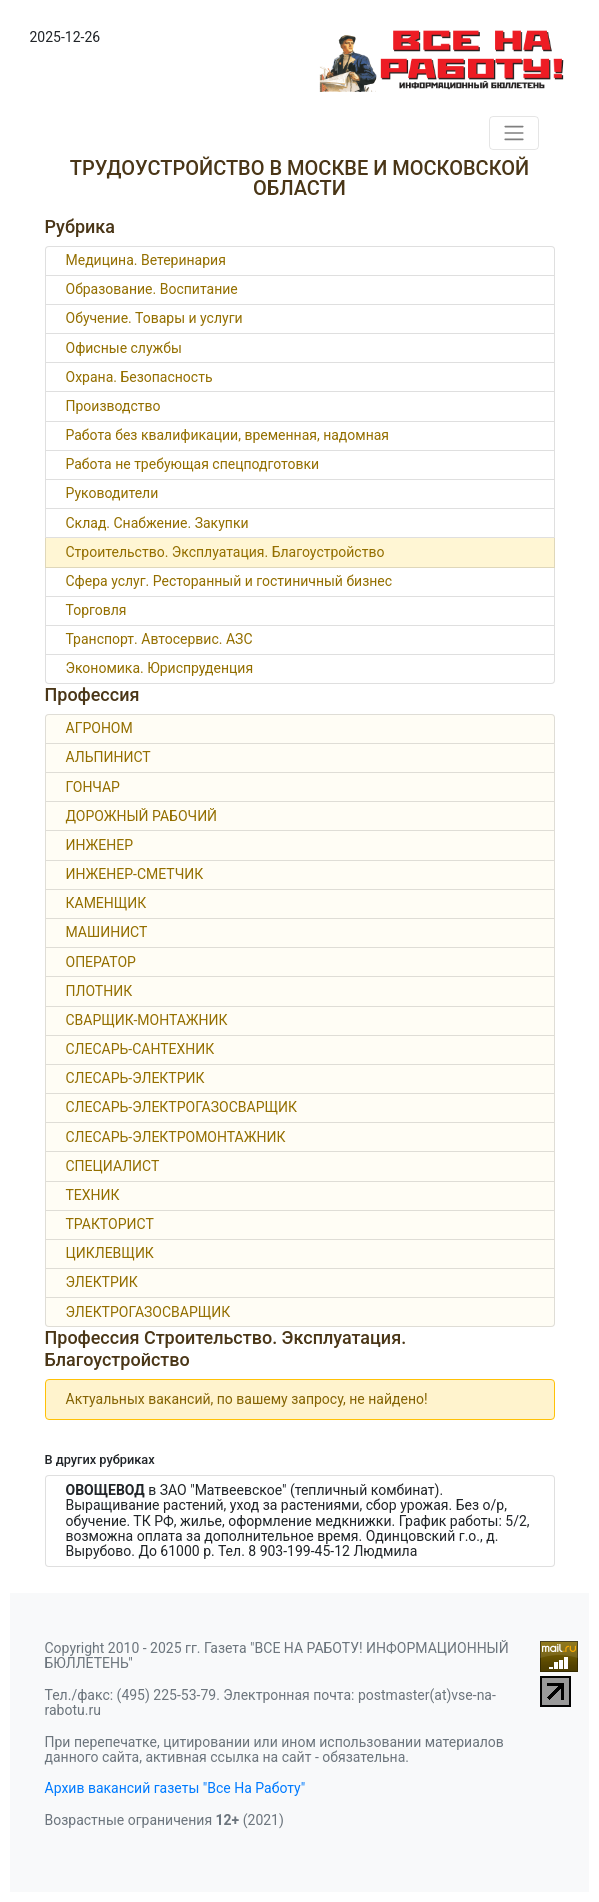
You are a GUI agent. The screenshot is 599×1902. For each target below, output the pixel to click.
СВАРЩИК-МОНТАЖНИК (147, 1020)
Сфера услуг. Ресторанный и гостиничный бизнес (229, 581)
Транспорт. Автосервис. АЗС (159, 639)
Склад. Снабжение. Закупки (157, 523)
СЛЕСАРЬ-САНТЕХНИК (140, 1049)
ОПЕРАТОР (101, 962)
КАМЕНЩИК (106, 903)
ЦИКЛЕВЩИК (110, 1253)
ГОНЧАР (93, 787)
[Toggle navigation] (514, 133)
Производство (113, 406)
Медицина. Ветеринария (146, 260)
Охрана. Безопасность (139, 377)
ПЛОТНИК (99, 991)
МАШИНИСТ (107, 932)
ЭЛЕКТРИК (102, 1282)
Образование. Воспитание (152, 289)
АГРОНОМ (99, 728)
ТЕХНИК (93, 1195)
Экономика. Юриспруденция (160, 668)
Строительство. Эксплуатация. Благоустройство (225, 552)
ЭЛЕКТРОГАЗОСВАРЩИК (148, 1312)
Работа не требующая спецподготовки (193, 464)
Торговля (96, 610)
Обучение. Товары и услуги (154, 318)
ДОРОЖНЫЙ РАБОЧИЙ (142, 816)
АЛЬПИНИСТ (108, 757)
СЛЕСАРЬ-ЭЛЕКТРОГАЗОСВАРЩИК (182, 1107)
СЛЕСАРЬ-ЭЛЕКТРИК (135, 1078)
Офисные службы (124, 348)
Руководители (112, 493)
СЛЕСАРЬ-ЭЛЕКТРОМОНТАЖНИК (176, 1137)
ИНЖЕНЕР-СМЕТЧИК (135, 874)
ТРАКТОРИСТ (110, 1224)
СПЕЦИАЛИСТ (113, 1166)
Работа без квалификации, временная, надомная (228, 435)
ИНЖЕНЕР (100, 845)
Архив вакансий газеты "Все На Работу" (175, 1788)
